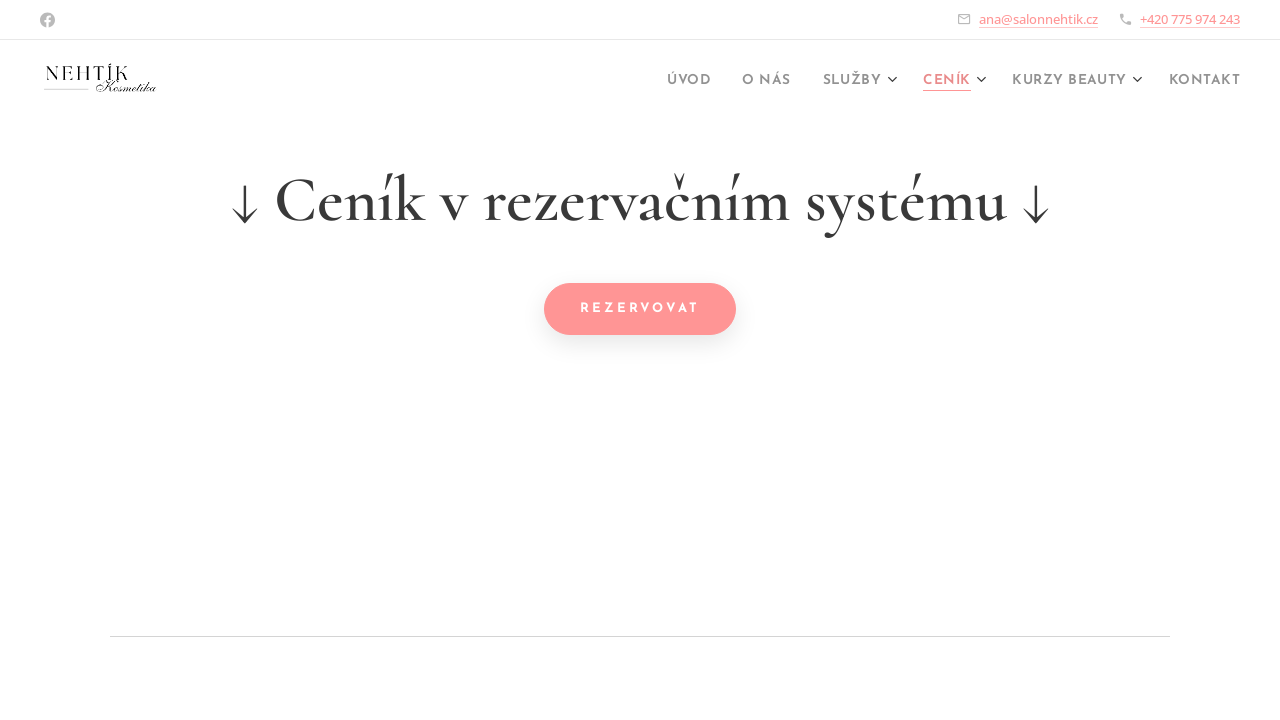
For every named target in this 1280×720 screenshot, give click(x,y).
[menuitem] (635, 81)
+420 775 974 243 (1190, 19)
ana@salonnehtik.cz (1038, 19)
